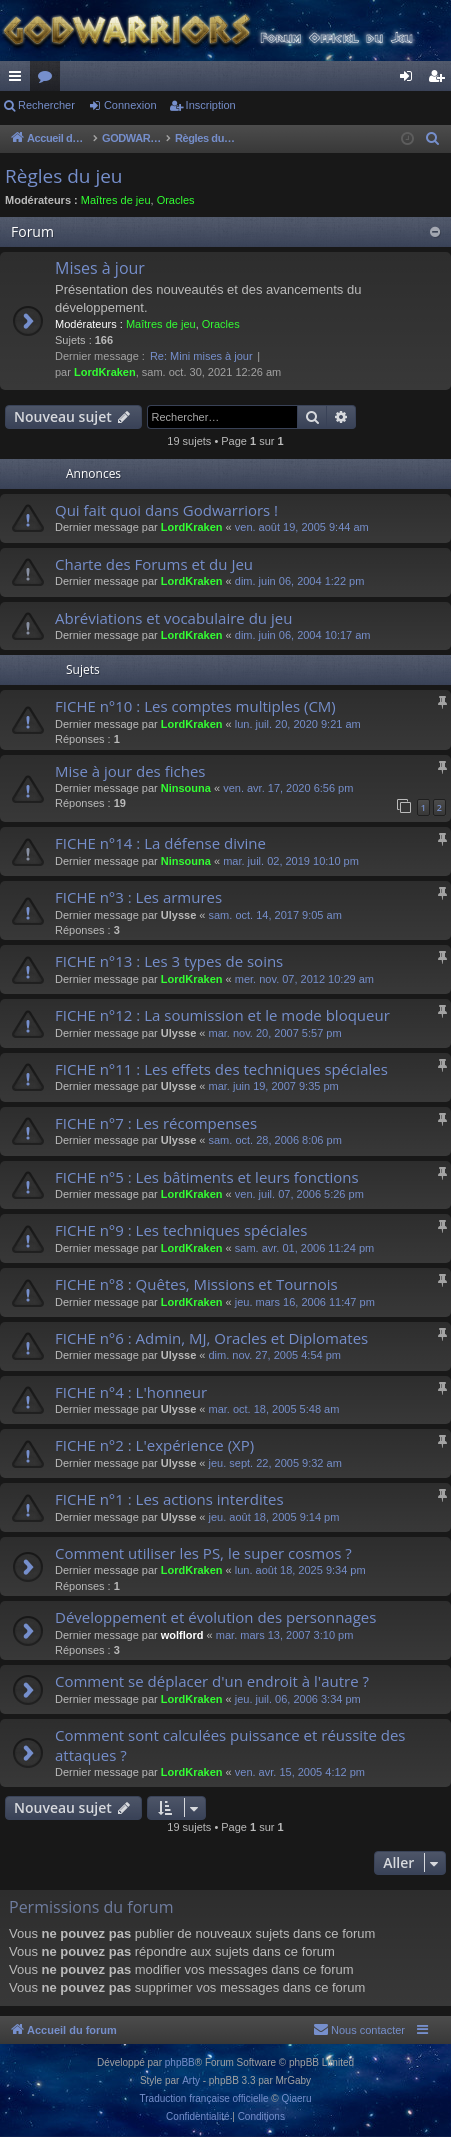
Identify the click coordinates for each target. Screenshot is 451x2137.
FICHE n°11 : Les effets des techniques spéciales (221, 1069)
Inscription (211, 105)
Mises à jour (100, 268)
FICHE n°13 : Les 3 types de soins (169, 961)
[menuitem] (433, 139)
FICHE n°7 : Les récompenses (156, 1123)
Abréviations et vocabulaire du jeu (173, 618)
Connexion (130, 105)
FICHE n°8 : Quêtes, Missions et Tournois (196, 1284)
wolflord (182, 1635)
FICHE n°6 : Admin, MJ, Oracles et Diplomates (211, 1338)
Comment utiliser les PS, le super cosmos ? (203, 1553)
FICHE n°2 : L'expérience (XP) (154, 1445)
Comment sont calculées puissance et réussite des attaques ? (230, 1744)
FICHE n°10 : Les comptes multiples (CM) (195, 706)
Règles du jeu (64, 176)
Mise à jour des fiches (130, 771)
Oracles (176, 200)
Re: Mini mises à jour (201, 356)
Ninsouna (186, 788)
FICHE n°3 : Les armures (138, 897)
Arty (191, 2080)
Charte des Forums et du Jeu (154, 564)
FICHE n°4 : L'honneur (131, 1392)
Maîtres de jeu (116, 200)
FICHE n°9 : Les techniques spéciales (181, 1230)
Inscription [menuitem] (440, 80)
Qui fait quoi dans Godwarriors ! (166, 510)
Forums (49, 80)
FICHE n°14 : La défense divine (160, 843)
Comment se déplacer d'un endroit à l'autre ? (212, 1681)
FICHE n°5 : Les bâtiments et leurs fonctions (207, 1177)
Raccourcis (19, 80)
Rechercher (46, 105)
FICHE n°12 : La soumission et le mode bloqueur (222, 1015)
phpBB (180, 2062)
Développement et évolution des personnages (215, 1617)
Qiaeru (296, 2098)
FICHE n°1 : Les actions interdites (169, 1499)
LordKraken (105, 372)
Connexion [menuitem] (410, 80)
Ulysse (178, 915)
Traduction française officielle (204, 2098)
